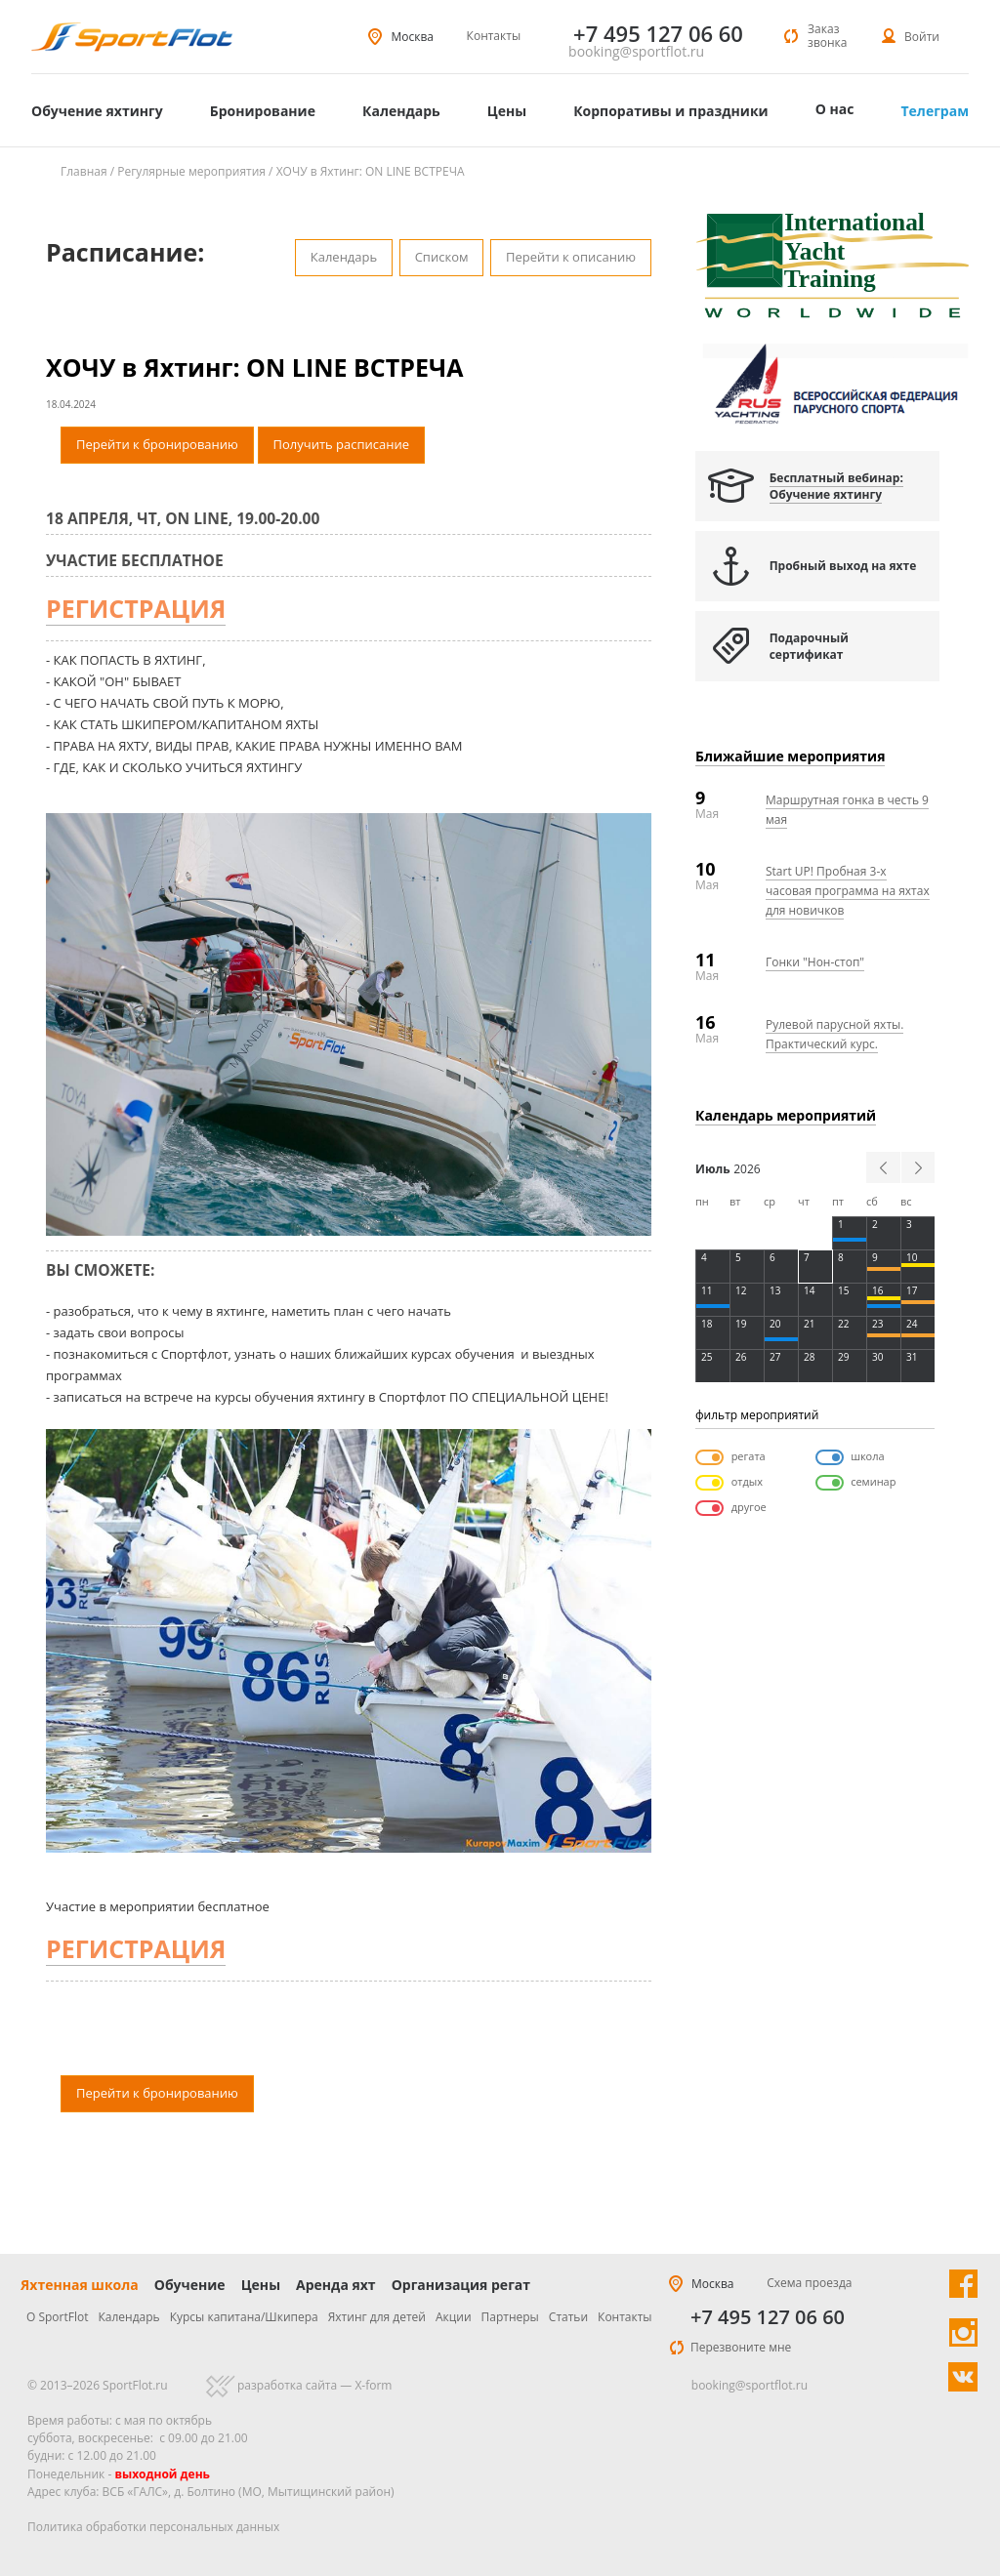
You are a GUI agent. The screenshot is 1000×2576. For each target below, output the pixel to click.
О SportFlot (57, 2317)
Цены (506, 111)
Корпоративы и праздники (671, 111)
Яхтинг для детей (377, 2317)
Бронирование (262, 111)
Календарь (401, 111)
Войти (921, 36)
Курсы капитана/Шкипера (244, 2317)
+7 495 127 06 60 (767, 2317)
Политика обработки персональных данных (153, 2526)
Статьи (568, 2317)
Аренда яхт (336, 2284)
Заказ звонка (827, 35)
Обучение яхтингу (97, 111)
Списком (442, 257)
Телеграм (934, 111)
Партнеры (510, 2317)
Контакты (494, 35)
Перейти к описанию (571, 257)
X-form (373, 2385)
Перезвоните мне (740, 2347)
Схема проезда (809, 2282)
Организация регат (461, 2284)
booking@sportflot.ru (636, 52)
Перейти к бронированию (157, 444)
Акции (454, 2317)
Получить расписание (341, 444)
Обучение (190, 2284)
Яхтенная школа (80, 2284)
